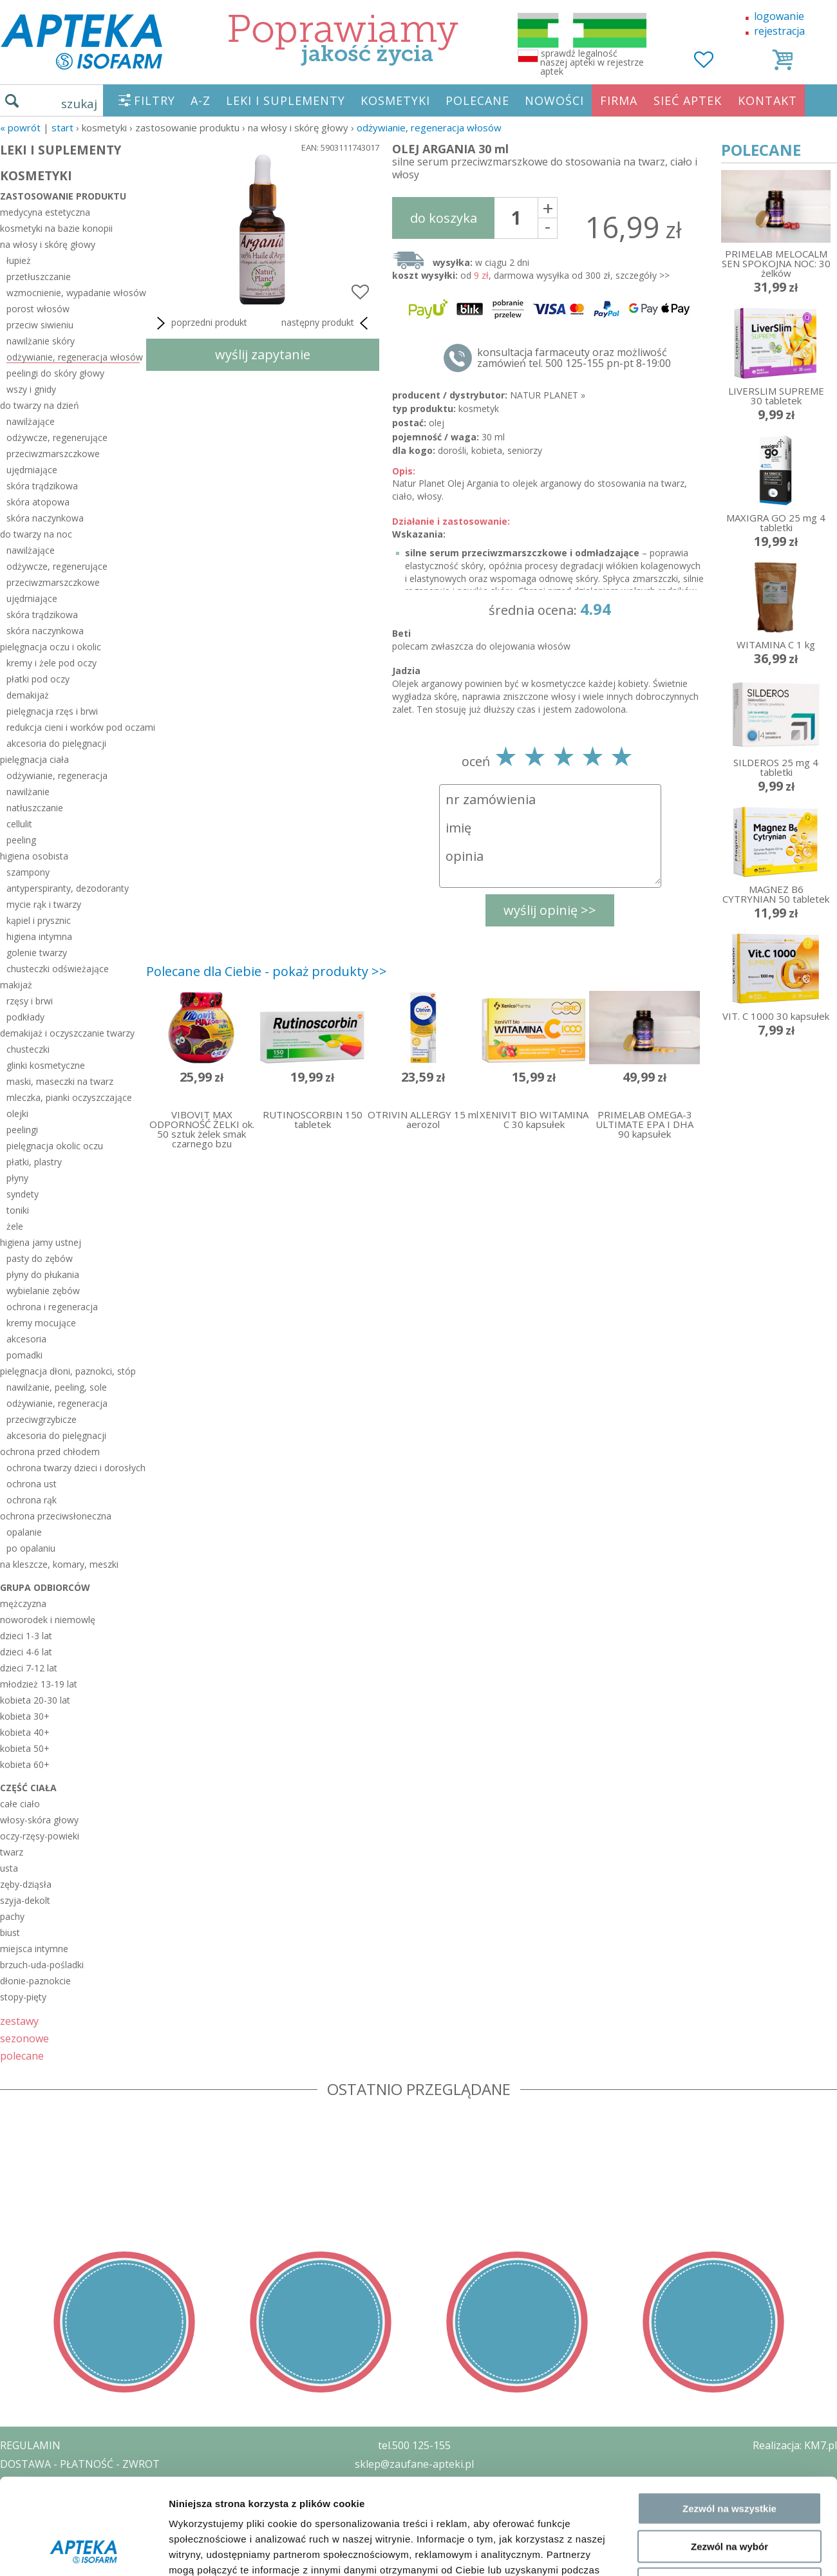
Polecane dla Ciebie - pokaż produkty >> (266, 971)
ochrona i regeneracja (52, 1307)
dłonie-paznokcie (35, 1981)
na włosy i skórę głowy (47, 244)
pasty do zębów (39, 1258)
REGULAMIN (30, 2445)
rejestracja (779, 31)
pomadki (24, 1355)
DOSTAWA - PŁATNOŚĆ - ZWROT (80, 2464)
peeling (21, 840)
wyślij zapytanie (262, 354)
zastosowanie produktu (63, 196)
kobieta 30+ (25, 1716)
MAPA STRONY (36, 2557)
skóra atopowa (38, 502)
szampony (28, 872)
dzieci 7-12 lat (28, 1668)
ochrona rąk (31, 1500)
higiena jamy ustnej (40, 1242)
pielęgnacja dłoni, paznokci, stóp (68, 1371)
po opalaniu (30, 1548)
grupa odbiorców (45, 1587)
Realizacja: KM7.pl (795, 2445)
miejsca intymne (34, 1948)
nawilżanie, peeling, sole (56, 1387)
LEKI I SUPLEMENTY (285, 100)
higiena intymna (39, 936)
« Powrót (20, 127)
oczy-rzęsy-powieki (39, 1836)
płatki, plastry (34, 1162)
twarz (11, 1852)
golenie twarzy (36, 952)
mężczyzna (23, 1603)
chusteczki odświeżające (57, 969)
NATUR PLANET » (547, 395)
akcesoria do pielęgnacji (56, 743)
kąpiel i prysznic (38, 920)
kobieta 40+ (25, 1732)
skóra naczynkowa (45, 518)
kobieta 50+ (25, 1748)
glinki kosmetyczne (45, 1065)
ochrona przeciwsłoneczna (55, 1516)
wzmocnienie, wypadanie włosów (73, 293)
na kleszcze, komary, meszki (59, 1564)
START (62, 127)
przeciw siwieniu (39, 325)
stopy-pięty (23, 1997)
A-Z (201, 100)
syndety (22, 1194)
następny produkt (327, 323)
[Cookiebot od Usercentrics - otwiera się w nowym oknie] (83, 2172)
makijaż (16, 985)
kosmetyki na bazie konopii (56, 228)
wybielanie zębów (43, 1290)
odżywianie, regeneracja (57, 775)
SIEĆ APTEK (688, 100)
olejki (17, 1113)
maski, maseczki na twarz (59, 1081)
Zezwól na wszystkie (729, 2040)
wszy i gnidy (31, 389)
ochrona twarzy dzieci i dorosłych (73, 1468)
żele (14, 1226)
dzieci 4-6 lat (26, 1652)
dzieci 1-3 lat (26, 1636)
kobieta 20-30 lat (35, 1700)
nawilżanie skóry (40, 341)
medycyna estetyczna (45, 212)
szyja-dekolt (25, 1900)
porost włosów (38, 309)
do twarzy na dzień (39, 405)
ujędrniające (31, 470)
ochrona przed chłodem (50, 1451)
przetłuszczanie (38, 276)
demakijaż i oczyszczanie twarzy (67, 1033)
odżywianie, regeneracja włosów (429, 127)
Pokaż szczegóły (687, 2172)
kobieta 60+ (25, 1764)
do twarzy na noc (36, 534)
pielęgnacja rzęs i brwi (52, 711)
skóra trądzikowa (42, 486)
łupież (18, 260)
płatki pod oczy (38, 679)
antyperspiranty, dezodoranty (67, 888)
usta (9, 1868)
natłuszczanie (34, 808)
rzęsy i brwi (29, 1001)
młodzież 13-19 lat (38, 1684)
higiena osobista (34, 856)
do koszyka (443, 218)
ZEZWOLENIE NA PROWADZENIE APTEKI (98, 2501)
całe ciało (20, 1804)
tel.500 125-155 (414, 2445)
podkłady (25, 1017)
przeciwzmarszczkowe (53, 453)
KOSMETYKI (395, 100)
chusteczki (28, 1049)
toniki (17, 1210)
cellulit (19, 824)
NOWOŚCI (554, 100)
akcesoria (26, 1339)
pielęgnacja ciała (34, 759)
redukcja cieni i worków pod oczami (73, 727)
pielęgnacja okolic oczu (54, 1146)
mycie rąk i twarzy (43, 904)
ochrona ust (31, 1484)
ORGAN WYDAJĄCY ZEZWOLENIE (79, 2519)
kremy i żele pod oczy (51, 663)
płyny (17, 1178)
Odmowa (729, 2115)
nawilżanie (28, 791)
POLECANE (477, 100)
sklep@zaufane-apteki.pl (414, 2464)
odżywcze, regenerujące (57, 437)
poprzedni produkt (200, 323)
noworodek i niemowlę (47, 1619)
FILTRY (154, 100)
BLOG (14, 2538)
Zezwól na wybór (729, 2077)
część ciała (28, 1788)
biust (10, 1932)
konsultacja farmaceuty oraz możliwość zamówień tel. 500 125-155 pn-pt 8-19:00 (574, 358)
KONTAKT (767, 100)
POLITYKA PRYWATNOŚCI (62, 2483)
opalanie (24, 1532)
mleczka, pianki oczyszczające (69, 1097)
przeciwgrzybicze (41, 1419)
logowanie (779, 16)
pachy (12, 1916)
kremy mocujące (41, 1323)
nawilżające (30, 421)
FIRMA (618, 100)
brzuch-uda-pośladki (42, 1965)
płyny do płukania (42, 1274)
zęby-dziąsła (26, 1884)
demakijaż (27, 695)
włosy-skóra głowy (39, 1820)
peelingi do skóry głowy (55, 373)
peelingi (22, 1129)
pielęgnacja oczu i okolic (50, 647)
